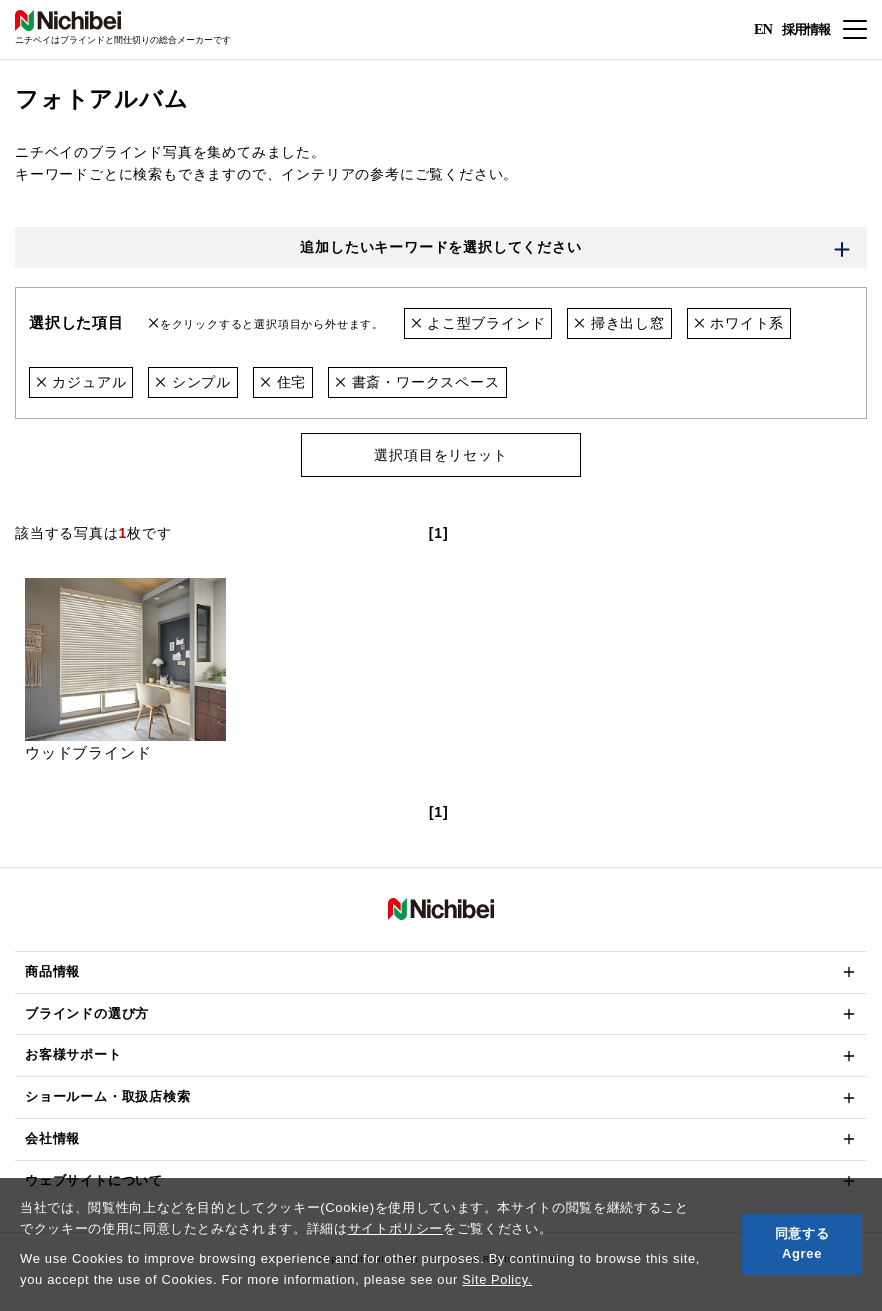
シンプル (194, 382)
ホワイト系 (739, 324)
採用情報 (804, 28)
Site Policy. (497, 1279)
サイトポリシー (396, 1228)
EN (762, 30)
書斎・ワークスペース (417, 382)
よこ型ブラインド (478, 324)
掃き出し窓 (619, 324)
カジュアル (81, 382)
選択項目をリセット (440, 455)
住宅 (283, 382)
